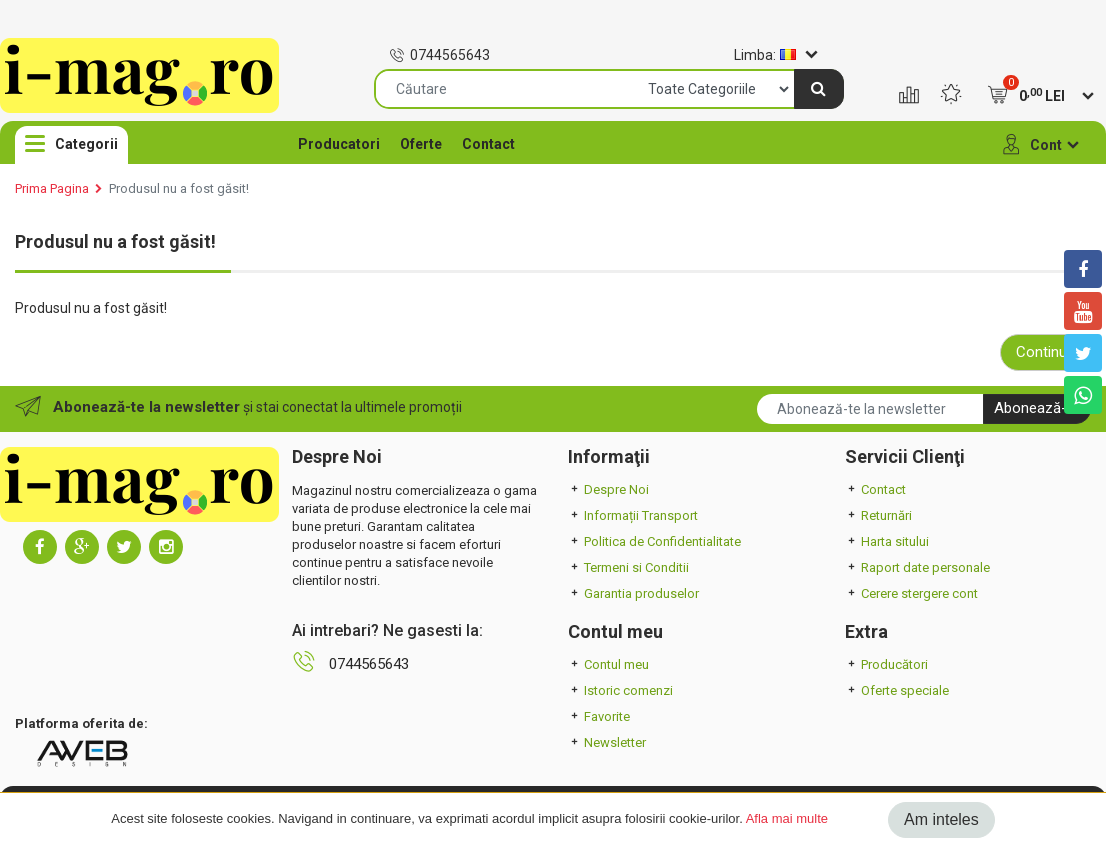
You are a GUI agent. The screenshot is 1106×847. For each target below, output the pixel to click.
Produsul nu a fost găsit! (179, 188)
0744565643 (439, 55)
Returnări (878, 515)
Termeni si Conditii (628, 567)
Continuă (1045, 352)
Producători (886, 664)
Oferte (421, 144)
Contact (488, 144)
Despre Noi (608, 489)
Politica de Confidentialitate (654, 541)
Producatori (339, 144)
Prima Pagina (52, 188)
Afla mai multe (787, 818)
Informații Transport (633, 515)
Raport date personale (917, 567)
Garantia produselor (633, 593)
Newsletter (607, 742)
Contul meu (608, 664)
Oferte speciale (897, 690)
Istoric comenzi (620, 690)
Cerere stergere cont (911, 593)
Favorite (599, 716)
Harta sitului (887, 541)
